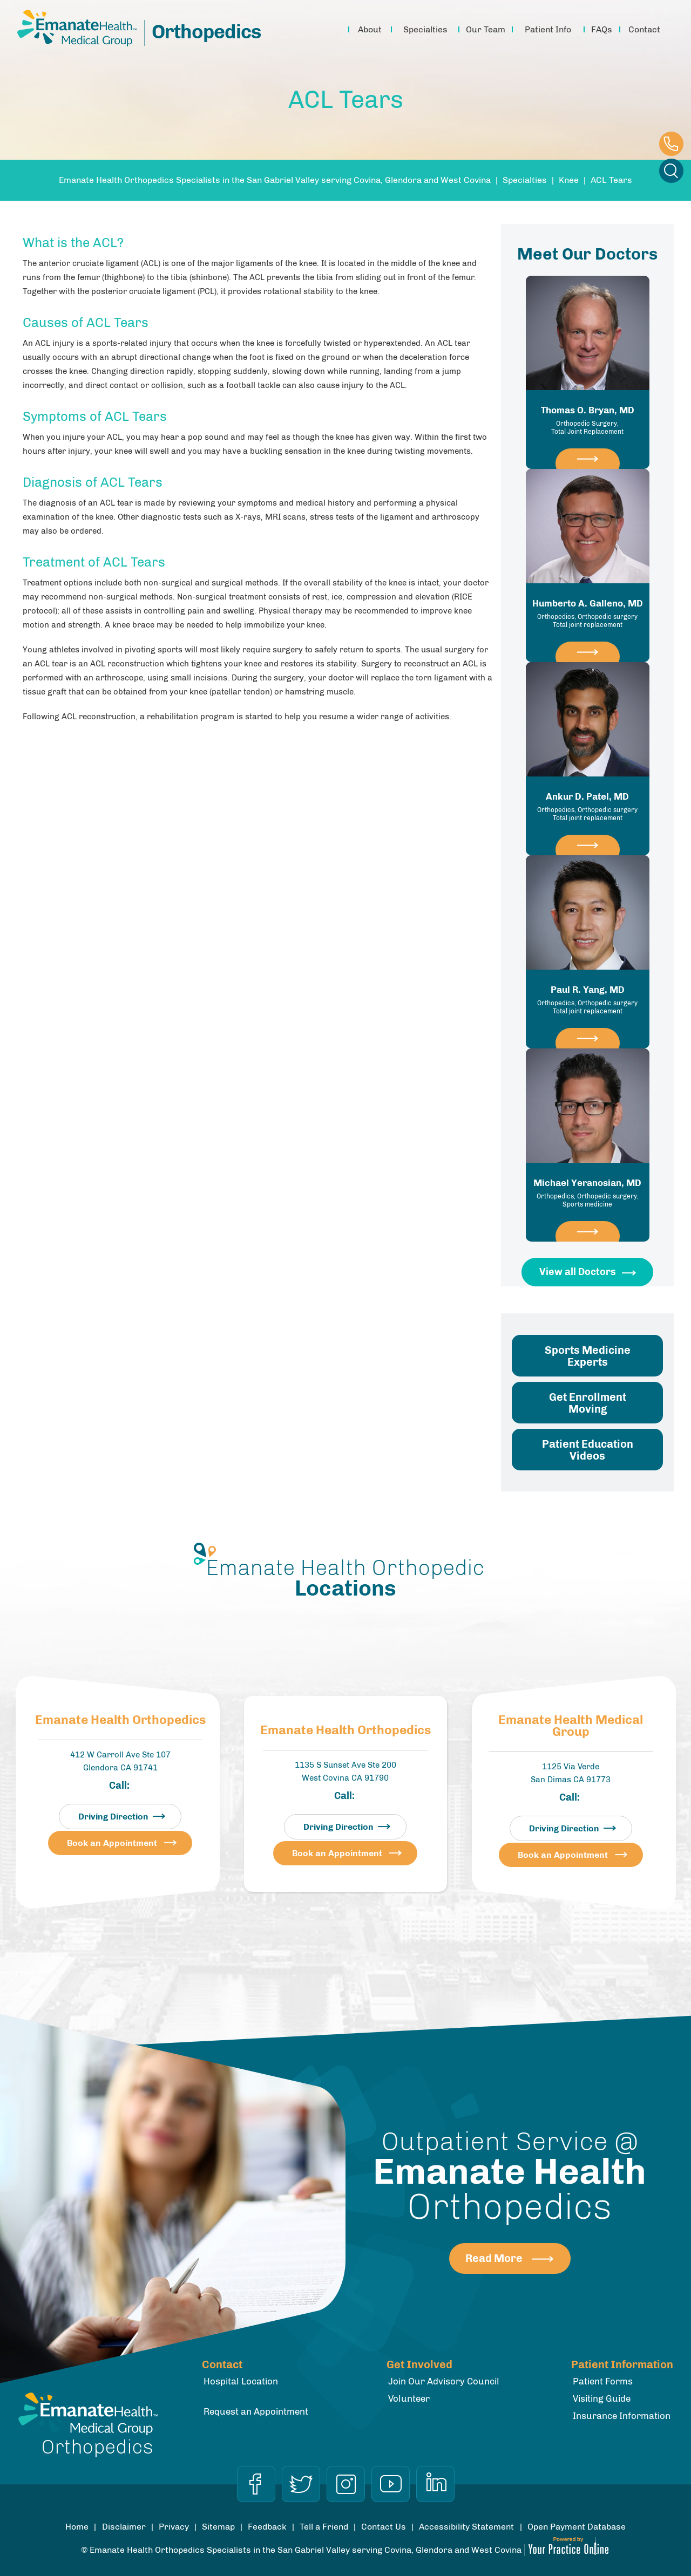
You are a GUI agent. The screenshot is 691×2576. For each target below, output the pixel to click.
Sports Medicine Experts (588, 1356)
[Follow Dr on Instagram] (346, 2484)
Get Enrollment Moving (587, 1403)
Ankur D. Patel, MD (587, 806)
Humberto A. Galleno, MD (587, 613)
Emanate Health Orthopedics (120, 1720)
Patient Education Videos (587, 1449)
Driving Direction (113, 1816)
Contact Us (383, 2527)
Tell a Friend (324, 2527)
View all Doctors (577, 1272)
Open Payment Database (576, 2527)
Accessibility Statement (466, 2527)
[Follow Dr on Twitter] (301, 2484)
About (370, 29)
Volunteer (409, 2398)
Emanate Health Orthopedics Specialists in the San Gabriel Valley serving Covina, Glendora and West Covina (275, 180)
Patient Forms (603, 2381)
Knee (569, 180)
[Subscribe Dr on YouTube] (390, 2484)
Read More (494, 2258)
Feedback (267, 2527)
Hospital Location (241, 2381)
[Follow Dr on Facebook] (256, 2484)
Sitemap (218, 2527)
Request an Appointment (256, 2411)
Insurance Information (621, 2415)
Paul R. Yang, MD (587, 1000)
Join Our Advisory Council (443, 2381)
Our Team (485, 29)
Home (335, 30)
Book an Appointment (112, 1843)
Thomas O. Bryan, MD (587, 420)
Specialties (425, 29)
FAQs (601, 29)
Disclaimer (124, 2527)
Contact (644, 29)
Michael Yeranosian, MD (587, 1193)
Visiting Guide (602, 2398)
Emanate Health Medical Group (570, 1726)
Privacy (174, 2527)
